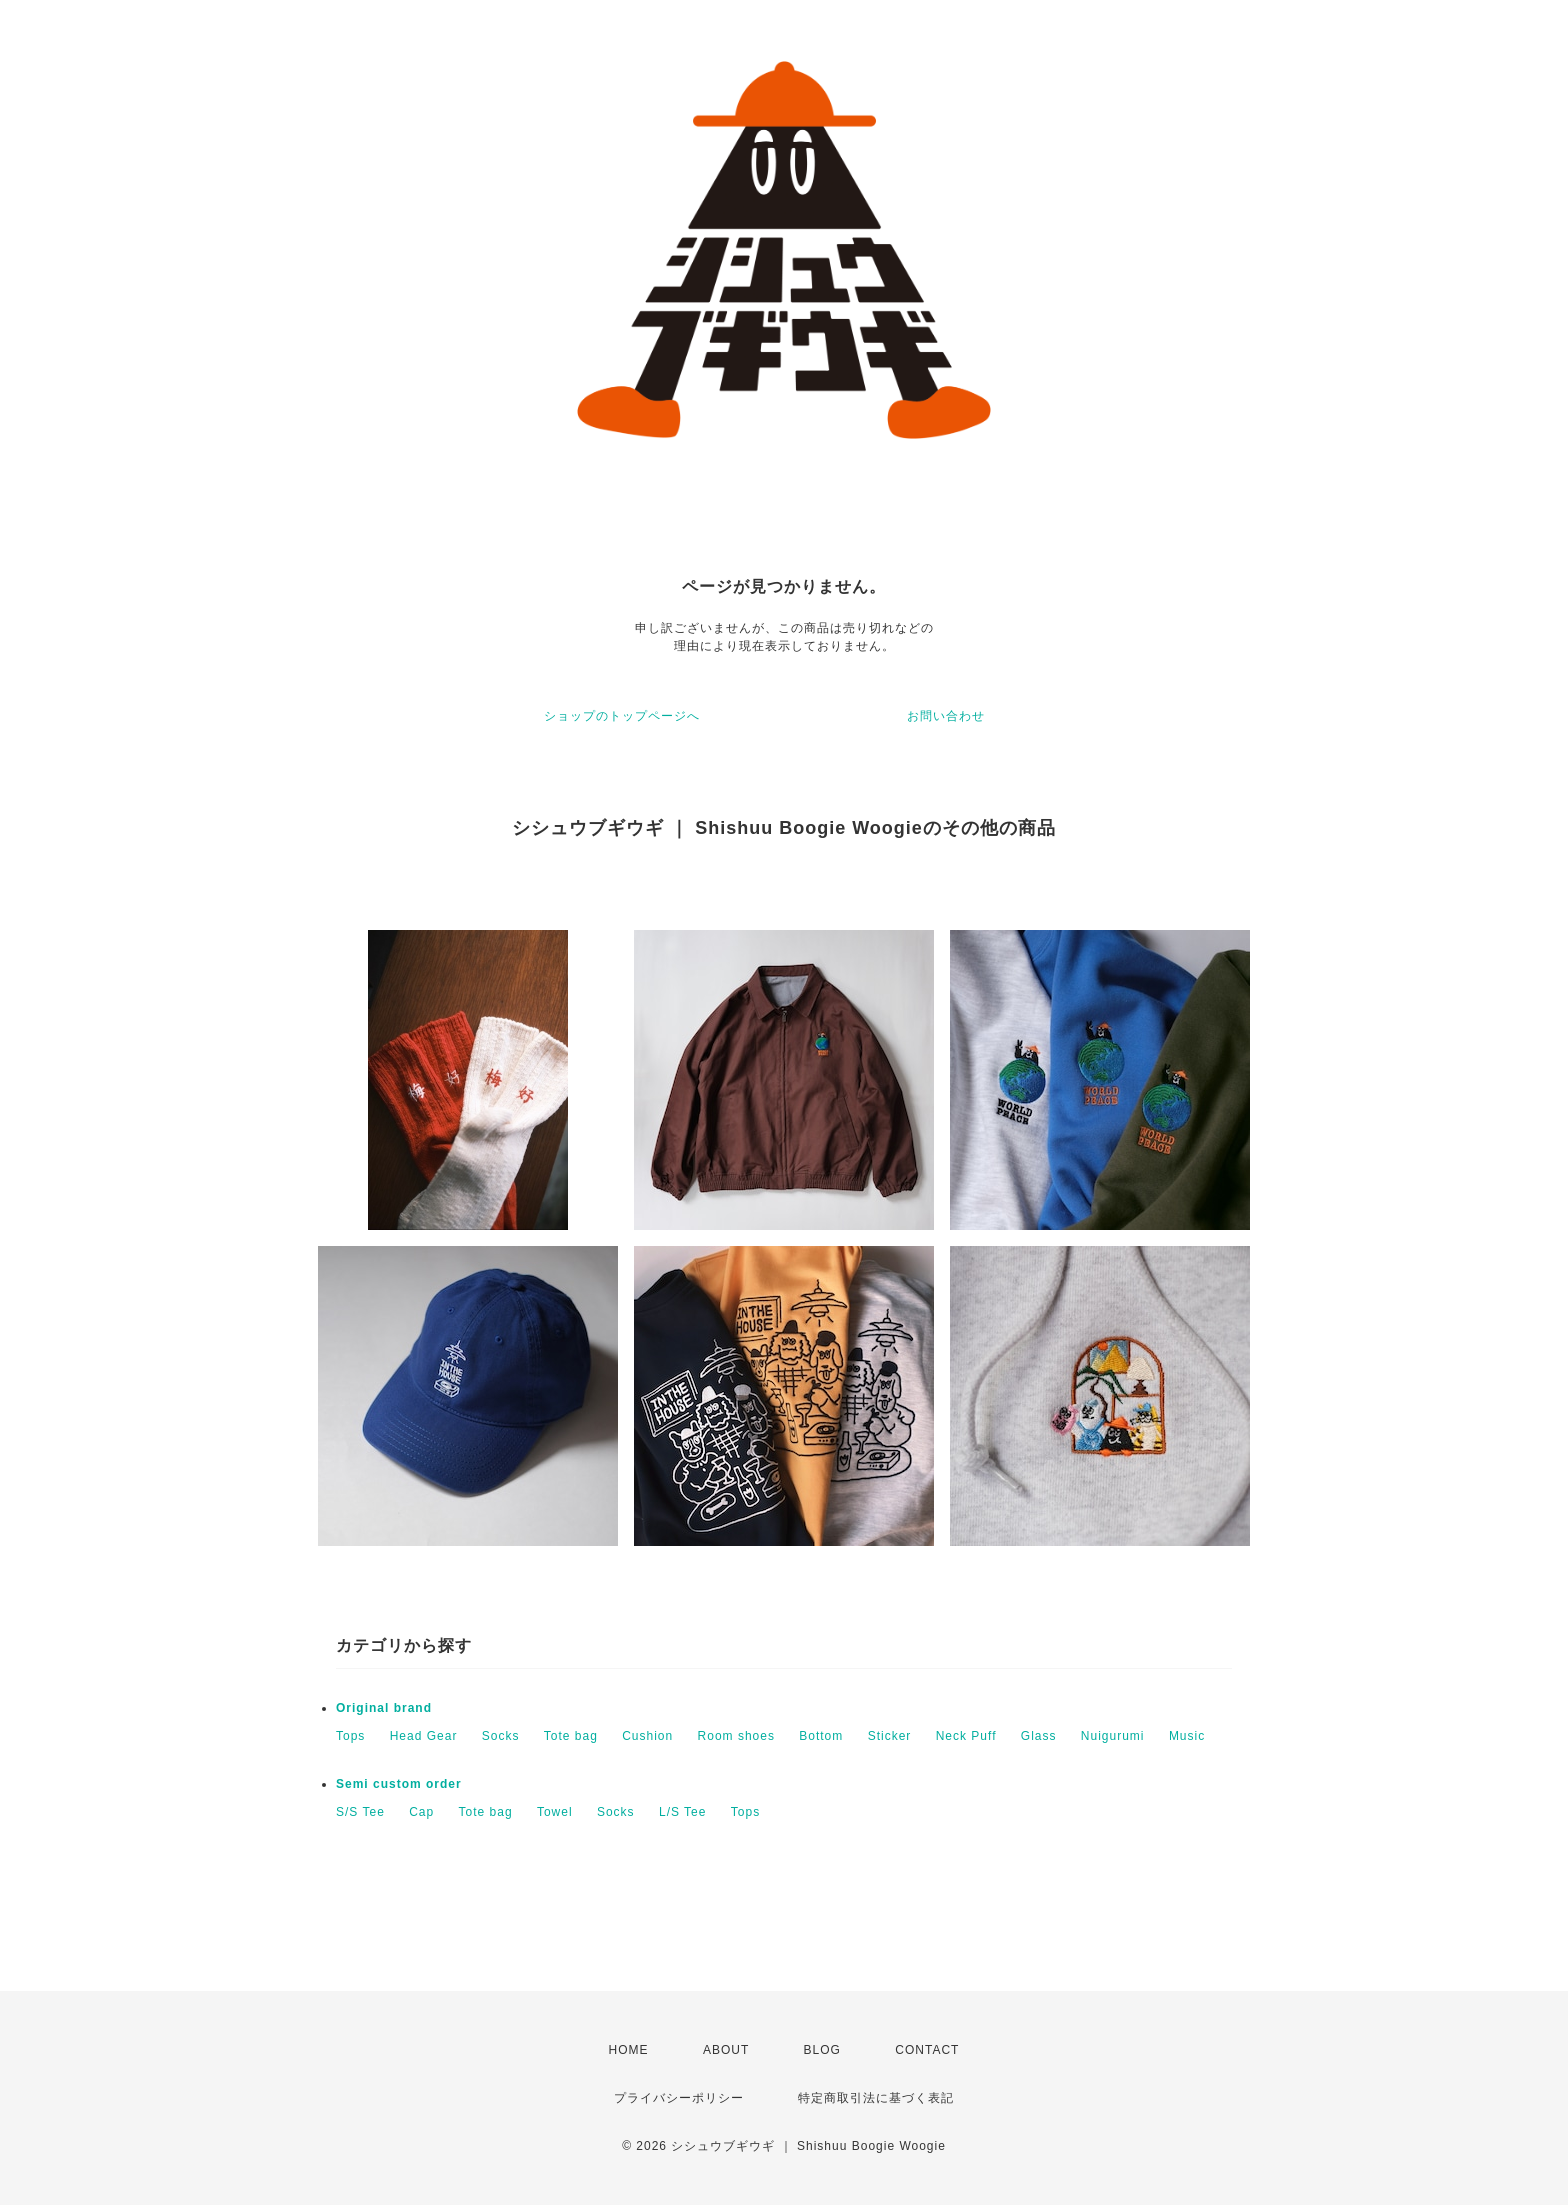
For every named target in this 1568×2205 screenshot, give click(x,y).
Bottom (821, 1736)
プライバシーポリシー (679, 2098)
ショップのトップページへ (622, 716)
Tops (350, 1736)
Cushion (647, 1736)
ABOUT (726, 2050)
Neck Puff (966, 1736)
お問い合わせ (946, 716)
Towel (555, 1812)
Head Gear (424, 1736)
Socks (501, 1736)
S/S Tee (360, 1812)
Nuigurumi (1113, 1736)
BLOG (822, 2050)
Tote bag (571, 1736)
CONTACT (927, 2050)
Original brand (384, 1708)
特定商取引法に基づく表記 (876, 2098)
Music (1187, 1736)
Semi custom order (399, 1784)
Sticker (890, 1736)
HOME (629, 2050)
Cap (421, 1812)
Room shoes (736, 1736)
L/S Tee (682, 1812)
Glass (1039, 1736)
